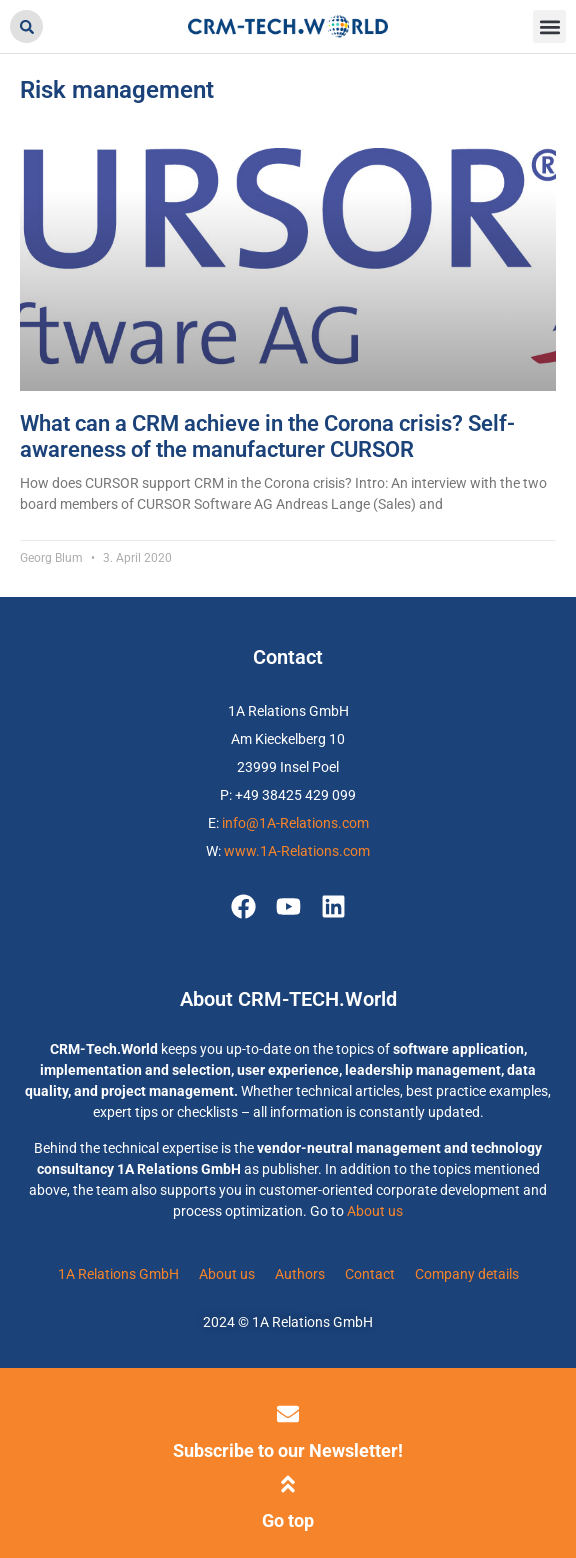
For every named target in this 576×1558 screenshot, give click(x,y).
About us (375, 1211)
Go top (288, 1520)
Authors (300, 1274)
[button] (26, 26)
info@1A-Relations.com (295, 823)
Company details (467, 1274)
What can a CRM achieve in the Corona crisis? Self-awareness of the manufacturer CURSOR (267, 436)
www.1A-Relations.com (297, 851)
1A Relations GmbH (118, 1274)
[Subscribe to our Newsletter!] (288, 1414)
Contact (370, 1274)
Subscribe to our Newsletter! (288, 1450)
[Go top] (288, 1484)
